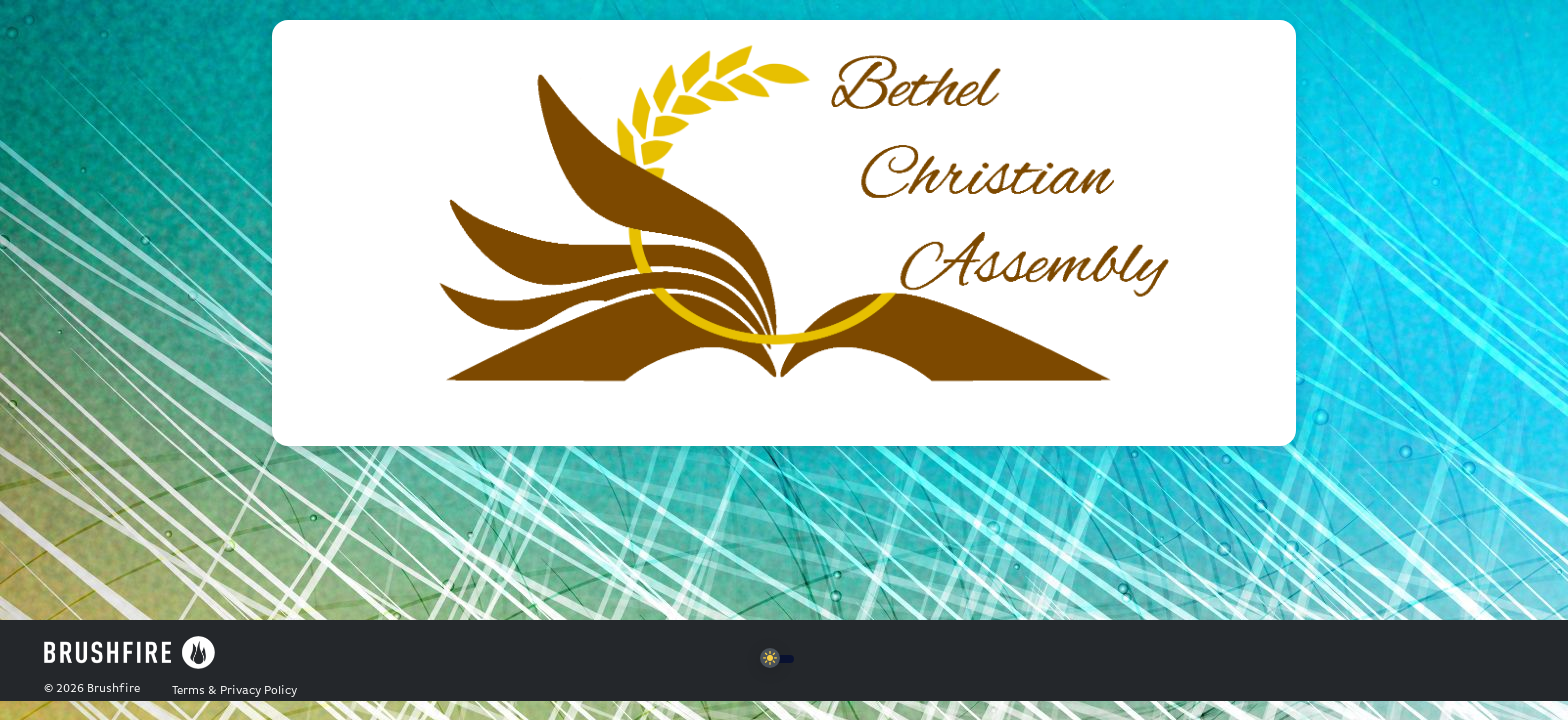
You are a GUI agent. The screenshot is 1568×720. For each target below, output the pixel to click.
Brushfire (113, 689)
